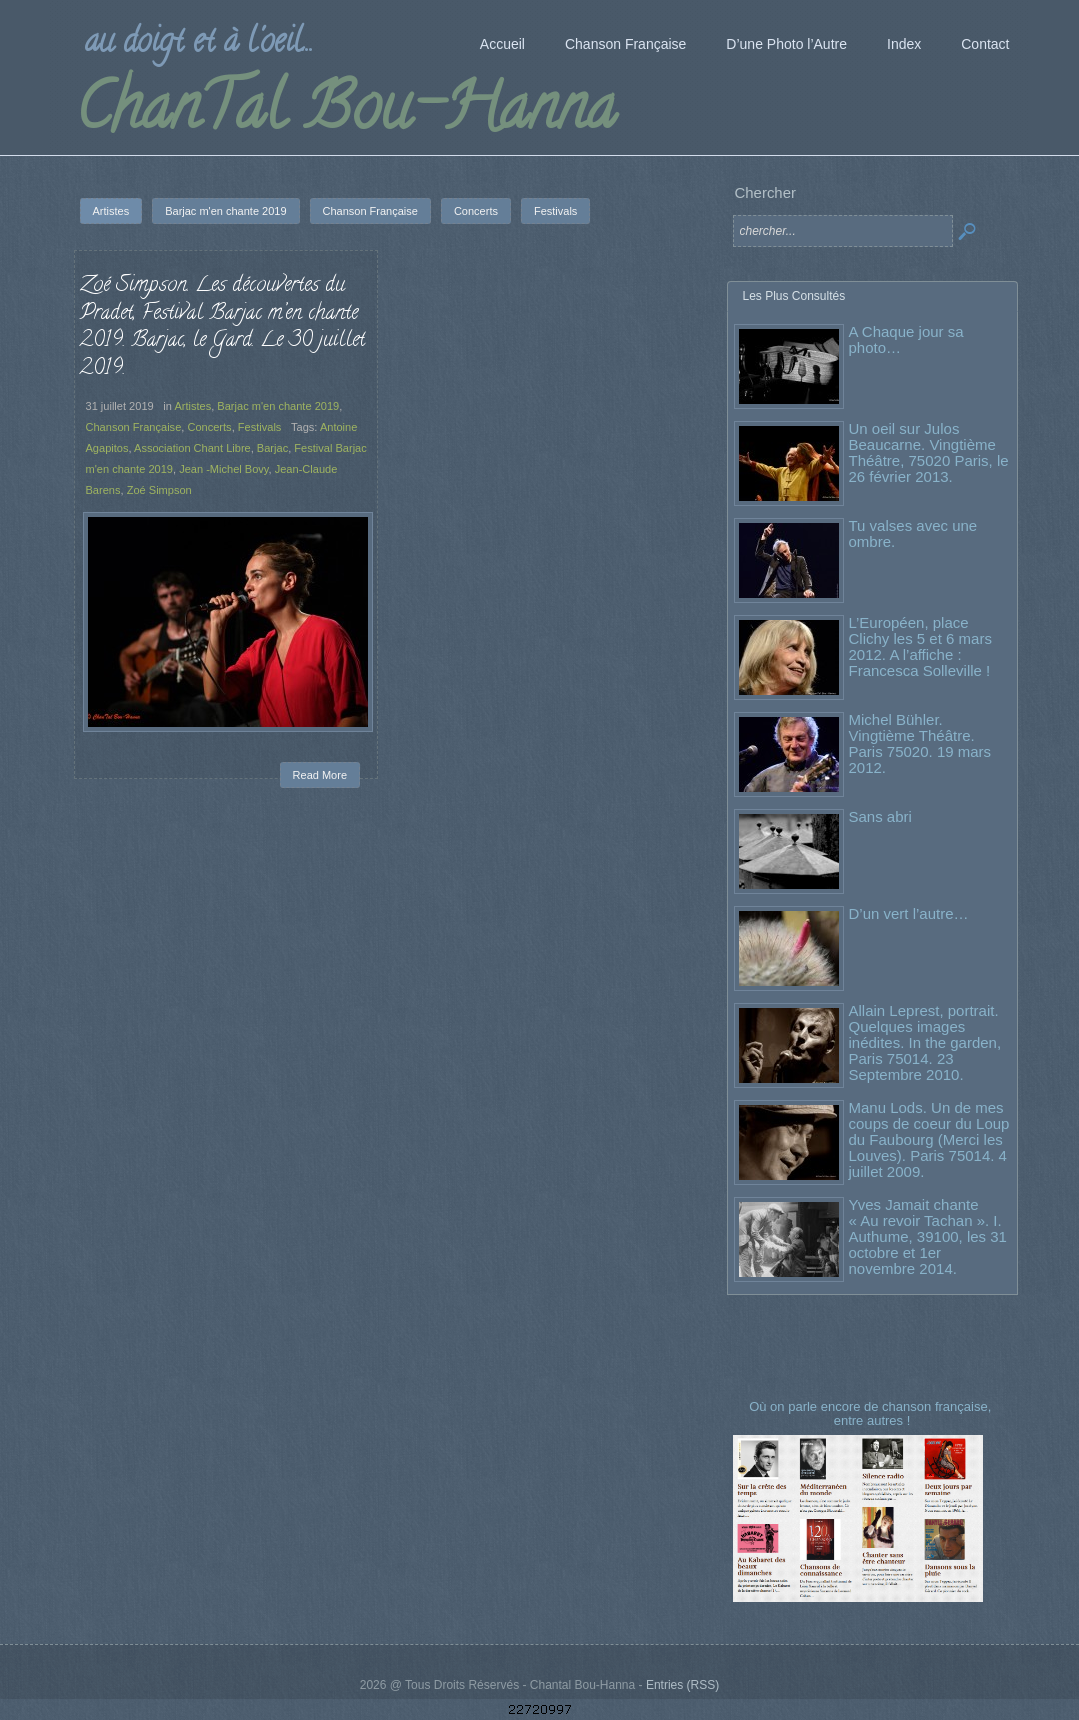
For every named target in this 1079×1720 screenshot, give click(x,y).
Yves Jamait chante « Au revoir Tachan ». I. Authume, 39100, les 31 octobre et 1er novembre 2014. (928, 1236)
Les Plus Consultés (794, 296)
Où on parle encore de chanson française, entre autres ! (872, 1413)
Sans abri (880, 816)
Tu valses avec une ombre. (913, 533)
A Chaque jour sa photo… (906, 339)
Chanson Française (134, 427)
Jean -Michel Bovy (223, 469)
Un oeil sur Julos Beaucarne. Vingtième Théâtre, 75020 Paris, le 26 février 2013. (929, 452)
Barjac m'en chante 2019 (278, 406)
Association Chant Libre (192, 448)
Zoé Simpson (159, 490)
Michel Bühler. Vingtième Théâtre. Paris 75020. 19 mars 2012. (920, 743)
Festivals (260, 427)
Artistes (192, 406)
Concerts (209, 427)
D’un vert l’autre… (909, 913)
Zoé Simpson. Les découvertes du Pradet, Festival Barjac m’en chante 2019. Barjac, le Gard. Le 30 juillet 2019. (222, 327)
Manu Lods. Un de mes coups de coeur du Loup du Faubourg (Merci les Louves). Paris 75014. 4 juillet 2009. (929, 1139)
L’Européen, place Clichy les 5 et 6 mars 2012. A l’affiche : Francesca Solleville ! (920, 646)
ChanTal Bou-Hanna (345, 114)
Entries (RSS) (682, 1685)
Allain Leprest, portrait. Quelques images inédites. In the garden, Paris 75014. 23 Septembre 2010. (925, 1042)
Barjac (272, 448)
